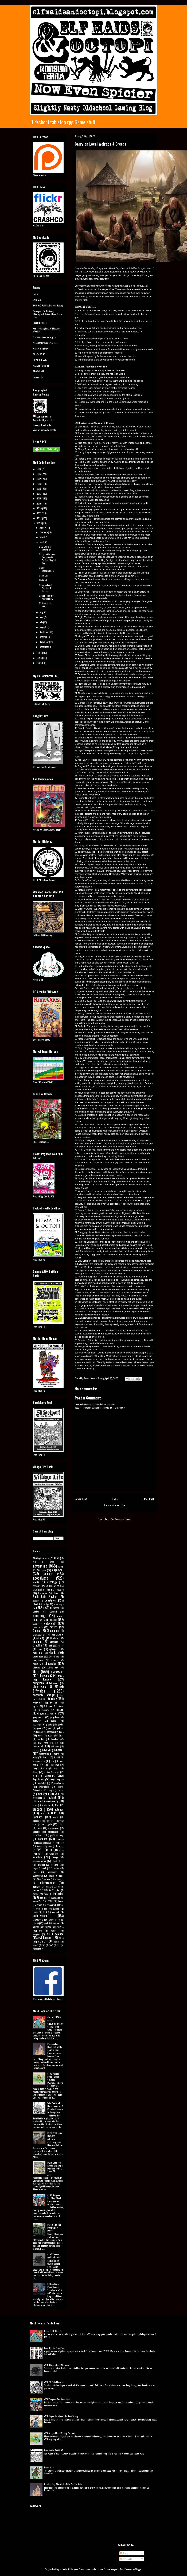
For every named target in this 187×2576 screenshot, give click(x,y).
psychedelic (53, 1831)
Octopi (37, 1809)
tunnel (56, 1908)
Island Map (49, 2467)
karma (46, 1757)
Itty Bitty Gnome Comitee (54, 2134)
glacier (61, 1724)
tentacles (58, 1893)
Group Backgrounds (46, 569)
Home (115, 1499)
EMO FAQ (37, 299)
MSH (57, 1794)
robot (39, 1842)
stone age (59, 1879)
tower (61, 1901)
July (41, 622)
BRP (40, 1607)
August (43, 627)
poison (61, 1824)
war (40, 1930)
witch (61, 1938)
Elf (56, 1686)
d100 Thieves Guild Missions (53, 2255)
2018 (39, 498)
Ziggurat (37, 1949)
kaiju (35, 1757)
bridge (46, 1604)
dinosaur (37, 1667)
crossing (54, 1642)
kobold (57, 1757)
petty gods (46, 1824)
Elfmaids (39, 1691)
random (42, 1839)
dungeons (38, 1683)
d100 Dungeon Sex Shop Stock (54, 2196)
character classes (41, 1634)
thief (42, 1897)
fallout (39, 1699)
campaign (39, 1615)
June (42, 617)
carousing (51, 1619)
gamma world (48, 1713)
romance (60, 1842)
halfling (41, 1739)
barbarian (42, 1593)
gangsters (54, 1717)
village (48, 1927)
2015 (39, 483)
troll (38, 1908)
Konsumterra (43, 416)
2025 (39, 658)
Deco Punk (54, 1656)
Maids (35, 1772)
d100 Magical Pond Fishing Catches (53, 2076)
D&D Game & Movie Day (45, 548)
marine (47, 1772)
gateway (36, 1721)
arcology (52, 1582)
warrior (54, 1930)
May (42, 612)
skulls (44, 1868)
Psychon (37, 1835)
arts (35, 1589)
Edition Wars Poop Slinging (53, 2285)
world (56, 1941)
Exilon (61, 1695)
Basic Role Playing (45, 1596)
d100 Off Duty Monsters (54, 2382)
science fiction (39, 1861)
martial (36, 1775)
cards (39, 1620)
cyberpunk (54, 1649)
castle (35, 1623)
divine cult (53, 1667)
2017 (39, 493)
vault (46, 1923)
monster (42, 1794)
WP (43, 1945)
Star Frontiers (43, 1879)
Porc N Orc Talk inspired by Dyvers (54, 2227)
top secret (52, 1897)
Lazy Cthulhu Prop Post (54, 2348)
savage (55, 1857)
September (45, 632)
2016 (39, 488)
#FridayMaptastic (41, 1558)
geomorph (37, 1724)
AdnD (52, 1562)
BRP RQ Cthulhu (40, 360)
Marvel (48, 1775)
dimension (50, 1663)
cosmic (37, 1641)
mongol (51, 1790)
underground (40, 1915)
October (44, 637)
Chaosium (52, 1630)
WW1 (51, 1945)
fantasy (52, 1698)
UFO (45, 1912)
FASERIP (53, 1702)
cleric (55, 1638)
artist (56, 1586)
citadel (60, 1634)
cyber (40, 1649)
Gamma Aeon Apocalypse (44, 337)
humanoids (44, 1753)
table (35, 1894)
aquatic (36, 1582)
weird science (55, 1934)
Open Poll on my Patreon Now (46, 597)
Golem (40, 1735)
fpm (121, 2569)
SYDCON (47, 1890)
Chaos (36, 1630)
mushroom (37, 1797)
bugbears (54, 1608)
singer (35, 1868)
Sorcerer (55, 1868)
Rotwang (60, 1846)
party (55, 1817)
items (56, 1753)
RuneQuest (54, 1853)
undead (55, 1912)
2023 (39, 523)
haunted (54, 1739)
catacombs (50, 1623)
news (35, 1805)
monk (61, 1790)
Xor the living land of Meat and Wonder (47, 330)
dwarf (56, 1683)
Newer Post (81, 1499)
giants (49, 1724)
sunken (49, 1886)
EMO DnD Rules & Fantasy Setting (48, 305)
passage (37, 1820)
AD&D (56, 1558)
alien (43, 1570)
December (44, 646)
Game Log (43, 575)
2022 (39, 518)
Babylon (60, 1589)
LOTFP (47, 1764)
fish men (48, 1706)
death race (38, 1656)
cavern (53, 1627)
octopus (59, 1809)
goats (50, 1728)
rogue (48, 1842)
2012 (39, 469)
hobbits (47, 1750)
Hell (34, 1742)
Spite (61, 1875)
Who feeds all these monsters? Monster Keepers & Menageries (55, 2107)
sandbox (37, 1857)
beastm (36, 1600)
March (43, 537)
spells (51, 1875)
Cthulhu (37, 1645)
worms (35, 1945)
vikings (36, 1927)
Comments (126, 2559)
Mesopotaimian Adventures (45, 342)
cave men (37, 1627)
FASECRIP (37, 1702)
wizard (41, 1941)
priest (39, 1828)
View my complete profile (44, 430)
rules (40, 1853)
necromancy (51, 1801)
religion (60, 1839)
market (56, 1772)
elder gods (39, 1686)
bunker (36, 1611)
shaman (41, 1864)
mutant (52, 1797)
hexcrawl (38, 1746)
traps (39, 1905)
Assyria (46, 1589)
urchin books (54, 1919)
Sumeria (36, 1886)
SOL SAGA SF (39, 354)
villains (60, 1927)
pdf (48, 1820)
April (42, 542)
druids (61, 1676)
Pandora (37, 1817)
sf (62, 1861)
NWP (57, 1805)
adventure (40, 1566)
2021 (39, 513)
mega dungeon (57, 1779)
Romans (40, 1846)
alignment (58, 1570)
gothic (50, 1735)
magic (35, 1768)
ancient (48, 1573)
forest (61, 1706)
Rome (50, 1846)
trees (61, 1905)
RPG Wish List (39, 371)
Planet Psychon (39, 322)
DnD (35, 1671)
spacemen (52, 1872)
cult (51, 1645)
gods (61, 1731)
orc (42, 1813)
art (47, 1586)
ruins (61, 1850)
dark (35, 1653)
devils (35, 1664)
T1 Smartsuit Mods (45, 604)
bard (56, 1593)
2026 (39, 663)
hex (56, 1742)
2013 (39, 474)
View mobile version (114, 1505)
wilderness (45, 1937)
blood (35, 1604)
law (52, 1761)
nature (36, 1801)
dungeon (47, 1679)
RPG (39, 1849)
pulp (62, 1835)
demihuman (38, 1660)
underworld (38, 1919)
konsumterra (39, 1761)
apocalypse (40, 1578)
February (44, 532)
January (43, 527)
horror (60, 1750)
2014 (39, 478)
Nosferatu (46, 1805)
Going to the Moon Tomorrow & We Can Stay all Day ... (47, 558)
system (58, 1890)
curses (60, 1645)
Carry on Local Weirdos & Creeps (45, 588)
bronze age (58, 1604)
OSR (53, 1813)
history (36, 1750)
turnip (35, 1912)
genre (53, 1721)
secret (54, 1861)
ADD (34, 1562)
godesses (51, 1731)
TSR (46, 1908)
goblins (60, 1728)
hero (46, 1742)
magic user (52, 1768)
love (57, 1764)
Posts (124, 2553)
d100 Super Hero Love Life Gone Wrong (61, 2416)
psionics (36, 1831)
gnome (40, 1728)
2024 (39, 653)
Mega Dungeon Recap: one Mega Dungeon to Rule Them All (55, 2167)
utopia (36, 1923)
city (42, 1638)
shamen (54, 1864)
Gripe (61, 1735)
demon (54, 1660)
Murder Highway (40, 348)
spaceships (38, 1875)
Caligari (53, 1611)
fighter (35, 1706)
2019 (39, 503)
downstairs (57, 1672)
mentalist (42, 1783)
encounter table (42, 1695)
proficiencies (53, 1828)
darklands (50, 1652)
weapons (36, 1934)
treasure (51, 1905)
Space (35, 1872)
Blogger (138, 2569)
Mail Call (43, 580)
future (60, 1709)
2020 (39, 508)
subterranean (47, 1882)
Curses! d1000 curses (54, 2018)
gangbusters (39, 1717)
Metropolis (44, 1786)
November (44, 642)
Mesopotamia (57, 1783)
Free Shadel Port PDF (53, 2450)
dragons (44, 1675)
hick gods (54, 1746)
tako (46, 1894)
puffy (52, 1835)
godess (40, 1731)
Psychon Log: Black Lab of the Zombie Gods (54, 2047)
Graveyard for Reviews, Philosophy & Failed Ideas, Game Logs (47, 314)
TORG (50, 1901)
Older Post (148, 1499)
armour (36, 1586)
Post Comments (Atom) (121, 1519)
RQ (51, 1850)
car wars (60, 1616)
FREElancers (43, 1710)
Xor (58, 1945)
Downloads (38, 377)
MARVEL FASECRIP (41, 365)
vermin (56, 1923)
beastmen (50, 1600)
